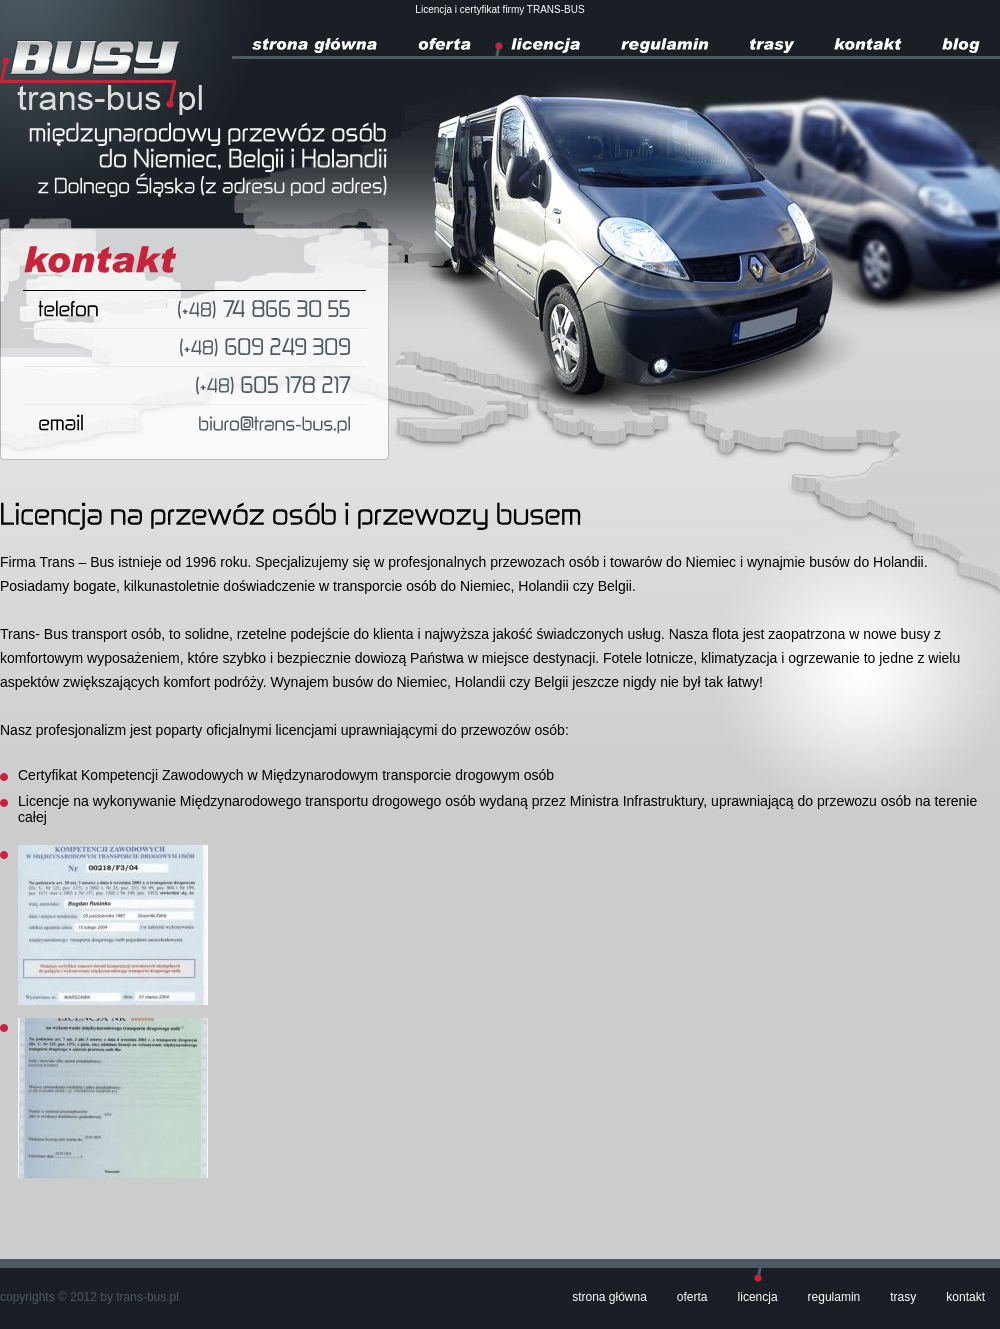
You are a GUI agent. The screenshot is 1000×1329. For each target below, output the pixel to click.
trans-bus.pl (147, 1297)
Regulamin (834, 1297)
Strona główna (609, 1297)
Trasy (903, 1297)
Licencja (758, 1297)
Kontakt (965, 1297)
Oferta (692, 1297)
